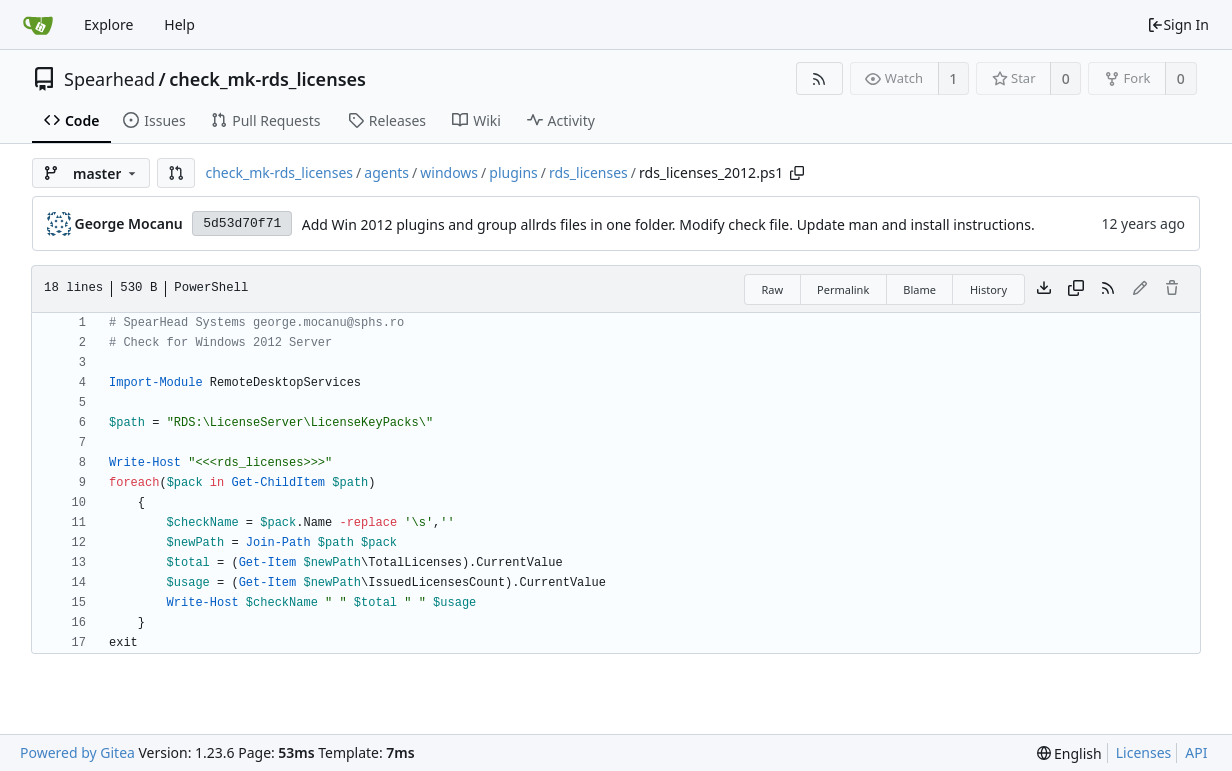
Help (179, 24)
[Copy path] (797, 173)
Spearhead (109, 79)
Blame (919, 289)
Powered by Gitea (77, 752)
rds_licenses (588, 172)
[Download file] (1044, 289)
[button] (176, 173)
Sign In (1178, 24)
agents (386, 172)
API (1196, 752)
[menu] (1069, 753)
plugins (513, 172)
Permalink (843, 289)
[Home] (38, 25)
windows (449, 172)
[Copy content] (1076, 289)
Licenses (1144, 752)
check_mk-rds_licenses (267, 79)
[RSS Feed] (819, 78)
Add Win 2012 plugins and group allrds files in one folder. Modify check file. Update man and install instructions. (668, 224)
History (988, 289)
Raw (772, 289)
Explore (108, 24)
